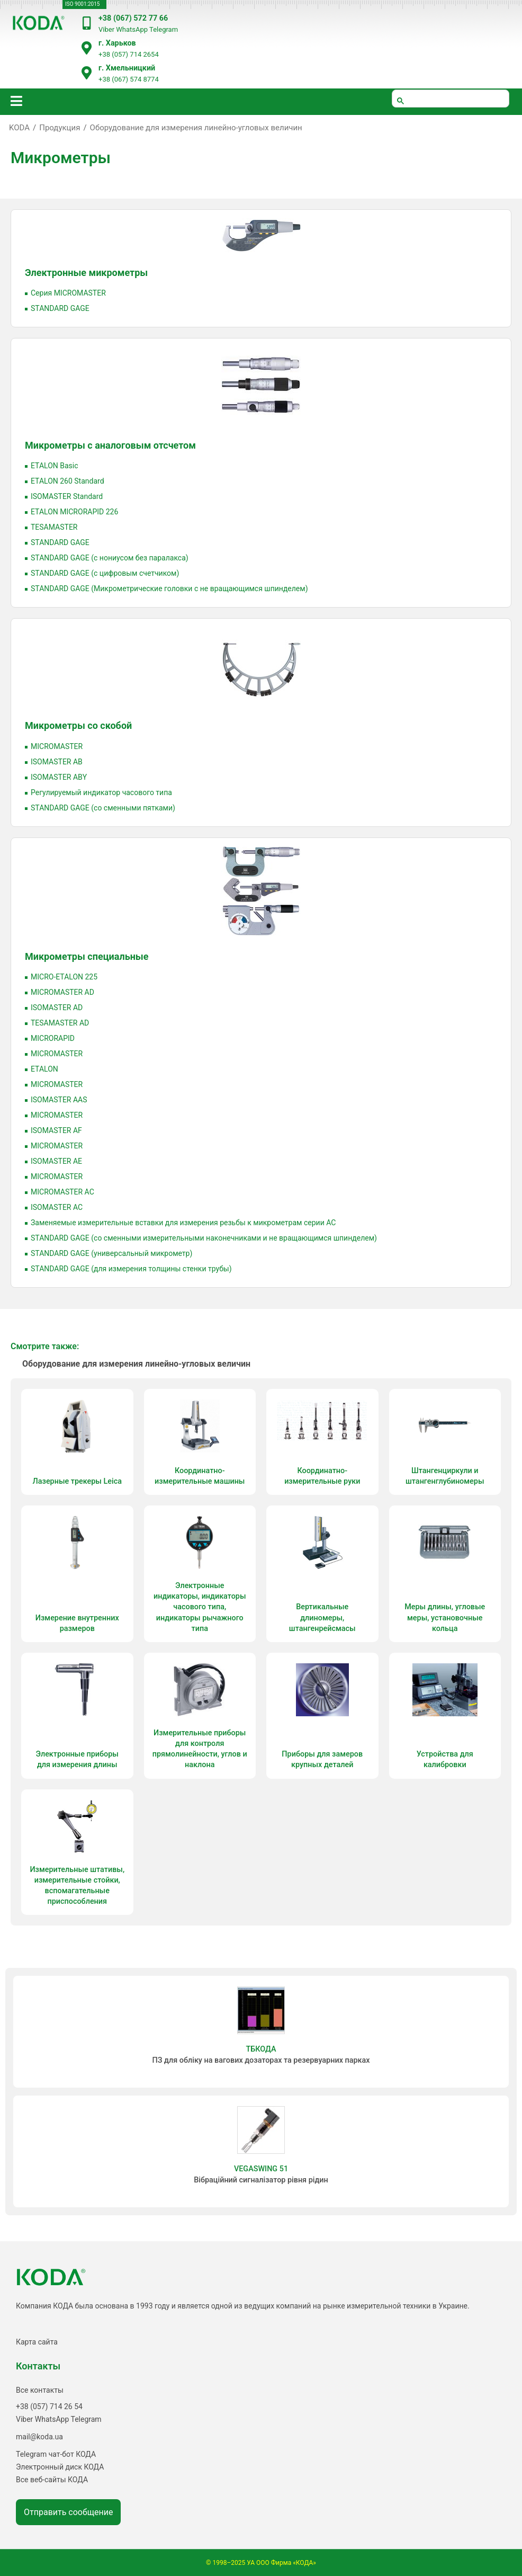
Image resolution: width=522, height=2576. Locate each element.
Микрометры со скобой (78, 725)
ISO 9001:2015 (82, 4)
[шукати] (450, 99)
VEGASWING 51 (261, 2168)
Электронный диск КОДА (60, 2467)
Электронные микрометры (86, 272)
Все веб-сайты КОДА (52, 2479)
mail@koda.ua (39, 2436)
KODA (19, 127)
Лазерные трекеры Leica (77, 1481)
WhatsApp (132, 29)
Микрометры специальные (87, 956)
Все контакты (40, 2390)
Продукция (59, 127)
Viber (106, 29)
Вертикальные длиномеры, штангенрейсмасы (322, 1617)
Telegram (163, 29)
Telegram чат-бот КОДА (56, 2454)
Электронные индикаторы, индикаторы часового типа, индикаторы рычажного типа (200, 1607)
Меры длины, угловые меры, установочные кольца (444, 1617)
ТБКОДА (261, 2049)
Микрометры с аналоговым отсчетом (110, 445)
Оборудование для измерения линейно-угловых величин (196, 127)
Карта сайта (37, 2342)
